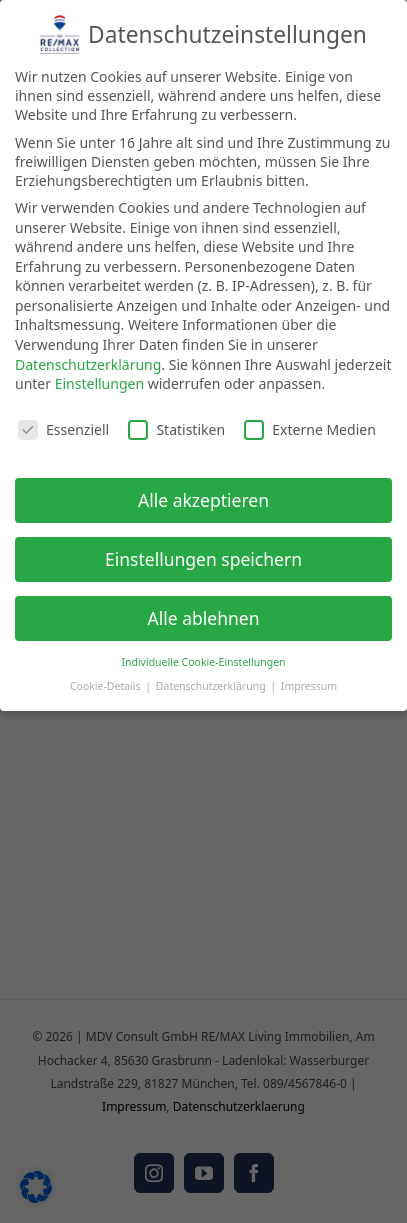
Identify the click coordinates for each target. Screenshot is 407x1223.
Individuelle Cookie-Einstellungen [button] (203, 656)
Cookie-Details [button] (106, 680)
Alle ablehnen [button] (204, 612)
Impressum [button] (309, 680)
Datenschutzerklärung (88, 358)
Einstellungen (99, 378)
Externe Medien (309, 424)
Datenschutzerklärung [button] (212, 680)
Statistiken (176, 424)
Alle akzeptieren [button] (203, 494)
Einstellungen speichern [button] (203, 553)
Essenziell (63, 424)
